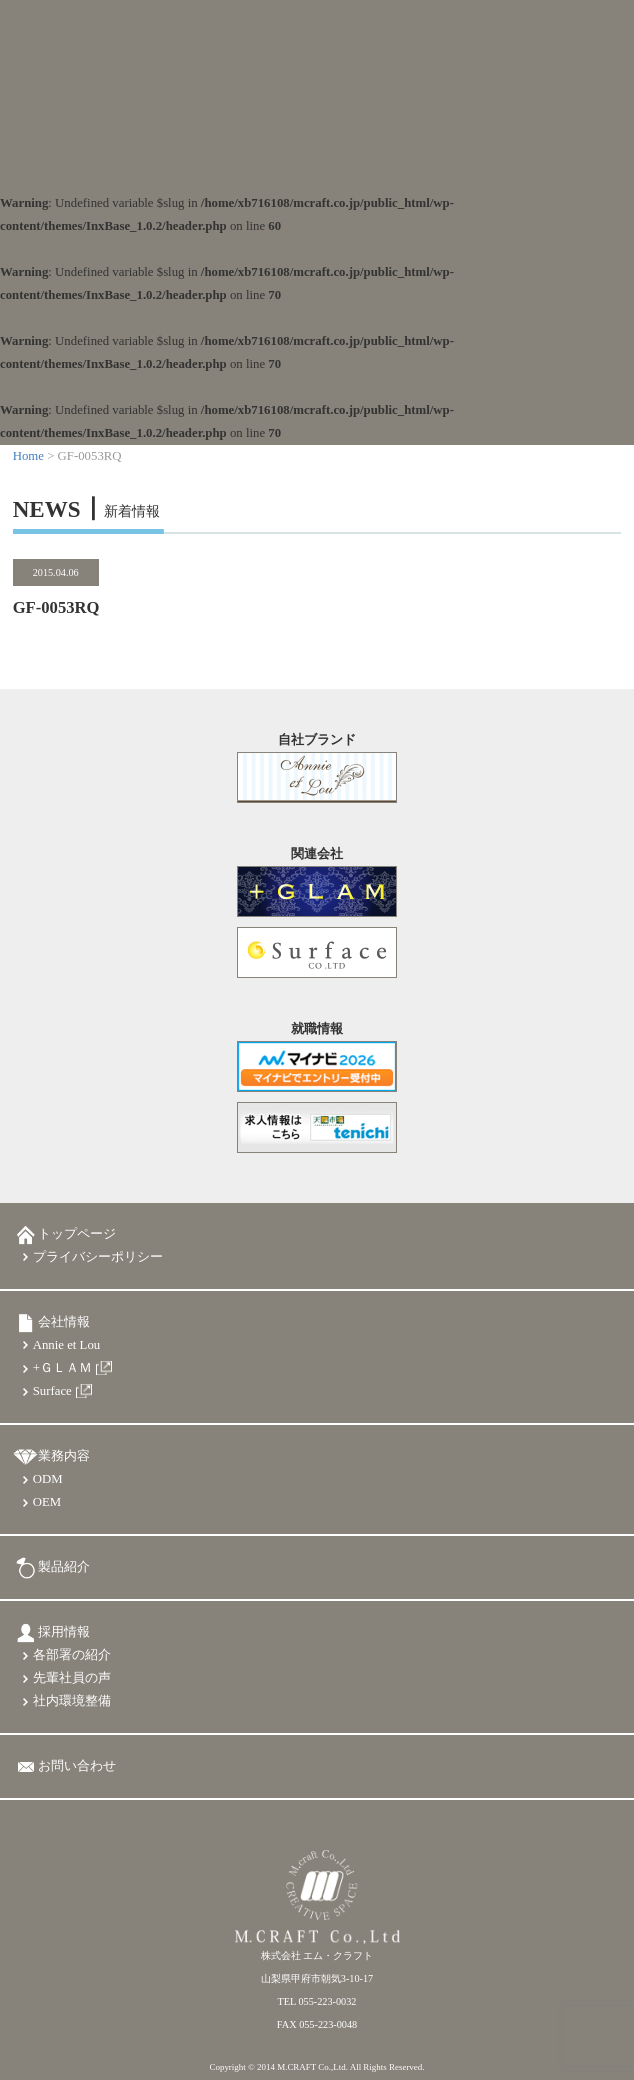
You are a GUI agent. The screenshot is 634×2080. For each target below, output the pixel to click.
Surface (52, 1391)
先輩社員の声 (72, 1678)
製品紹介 (64, 1567)
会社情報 (64, 1322)
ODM (48, 1479)
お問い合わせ (77, 1766)
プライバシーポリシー (98, 1257)
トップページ (77, 1234)
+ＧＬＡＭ (62, 1368)
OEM (47, 1502)
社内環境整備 (72, 1701)
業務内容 (64, 1456)
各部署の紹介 (72, 1655)
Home (28, 456)
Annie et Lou (67, 1345)
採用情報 (64, 1632)
